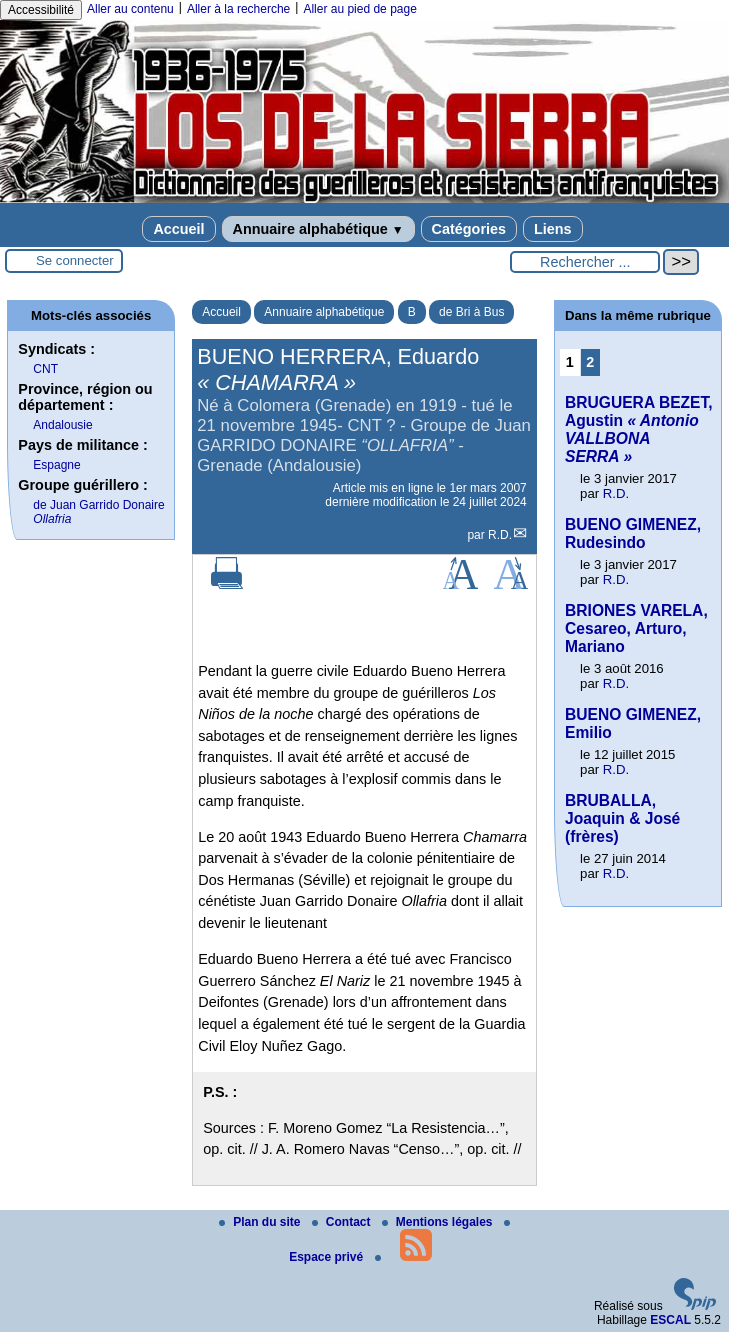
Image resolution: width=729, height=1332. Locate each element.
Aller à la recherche (238, 9)
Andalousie (62, 425)
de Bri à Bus (471, 312)
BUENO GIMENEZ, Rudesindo (633, 533)
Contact (343, 1222)
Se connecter (75, 260)
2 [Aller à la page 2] (590, 362)
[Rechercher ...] (585, 262)
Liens (553, 229)
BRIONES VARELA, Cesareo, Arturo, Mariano (636, 628)
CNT (45, 369)
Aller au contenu (130, 9)
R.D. (500, 535)
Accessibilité (41, 10)
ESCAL (670, 1320)
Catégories (469, 229)
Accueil (178, 229)
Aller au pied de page (359, 9)
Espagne (56, 465)
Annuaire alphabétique (318, 229)
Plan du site (261, 1222)
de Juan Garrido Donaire (98, 512)
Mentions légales (439, 1222)
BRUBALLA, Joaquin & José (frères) (622, 818)
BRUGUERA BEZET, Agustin (639, 429)
